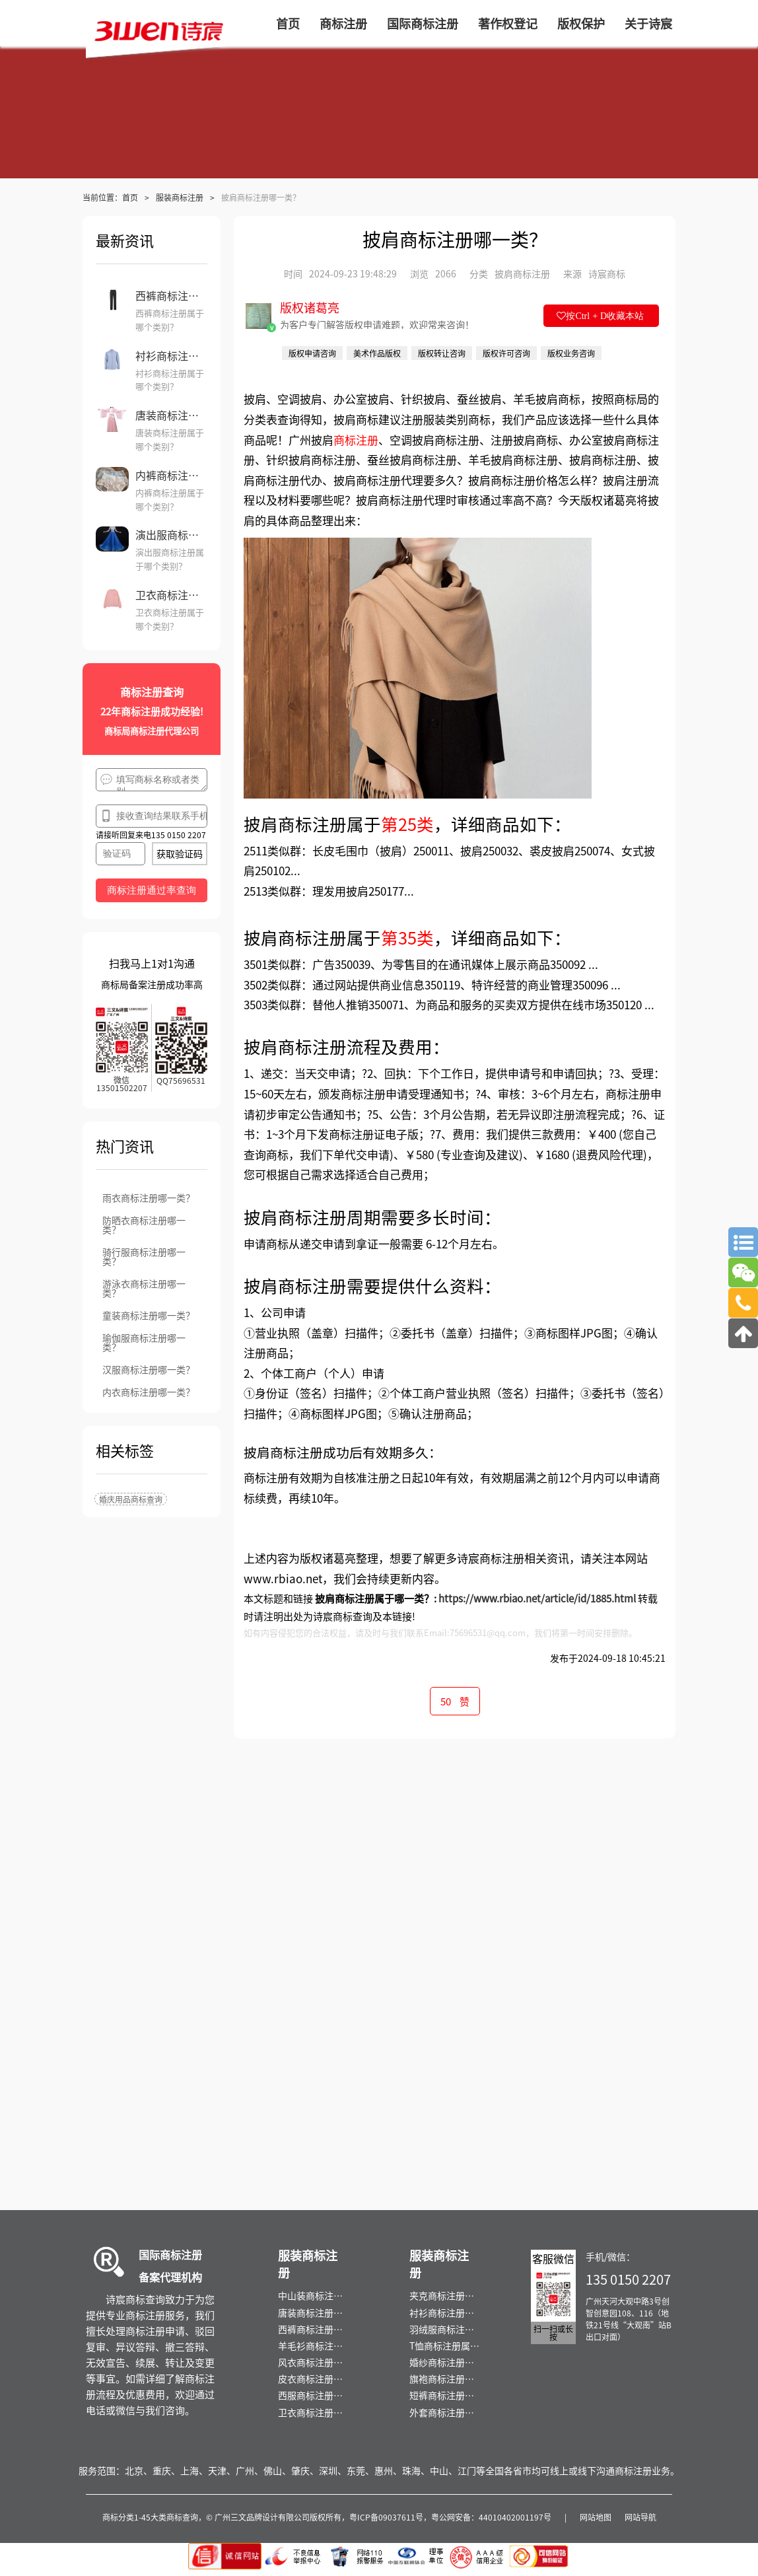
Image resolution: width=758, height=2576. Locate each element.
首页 (130, 197)
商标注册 (355, 439)
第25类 (407, 823)
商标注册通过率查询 (151, 890)
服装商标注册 (179, 197)
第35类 (407, 937)
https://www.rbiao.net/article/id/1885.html (537, 1598)
